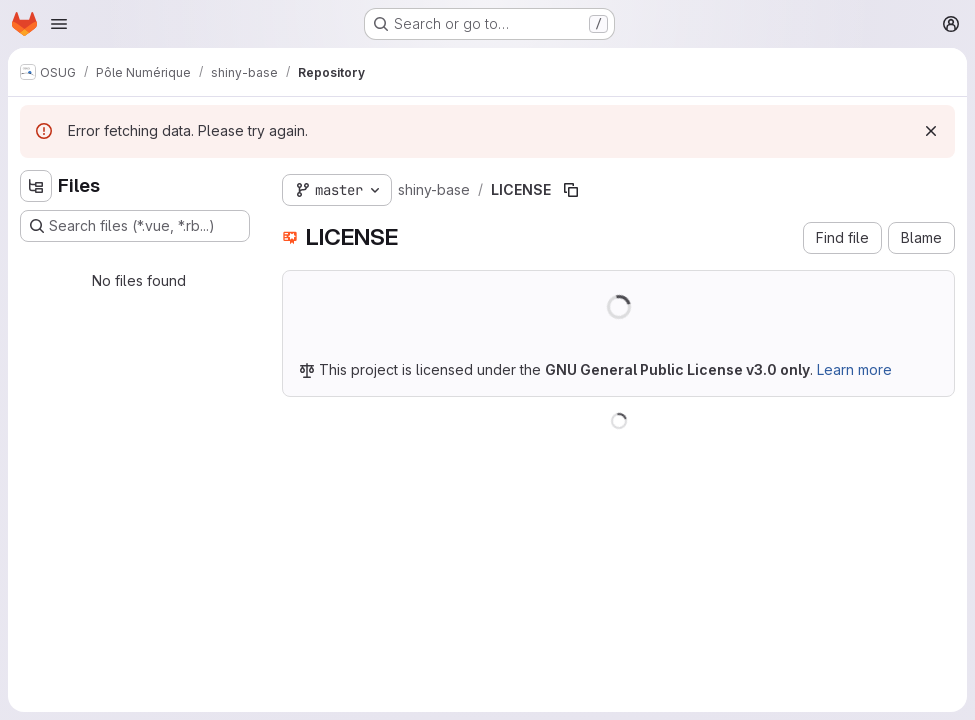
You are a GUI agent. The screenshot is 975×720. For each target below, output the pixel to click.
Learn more (854, 369)
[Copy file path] (571, 190)
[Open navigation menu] (59, 24)
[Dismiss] (931, 131)
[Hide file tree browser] (36, 186)
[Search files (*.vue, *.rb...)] (135, 226)
